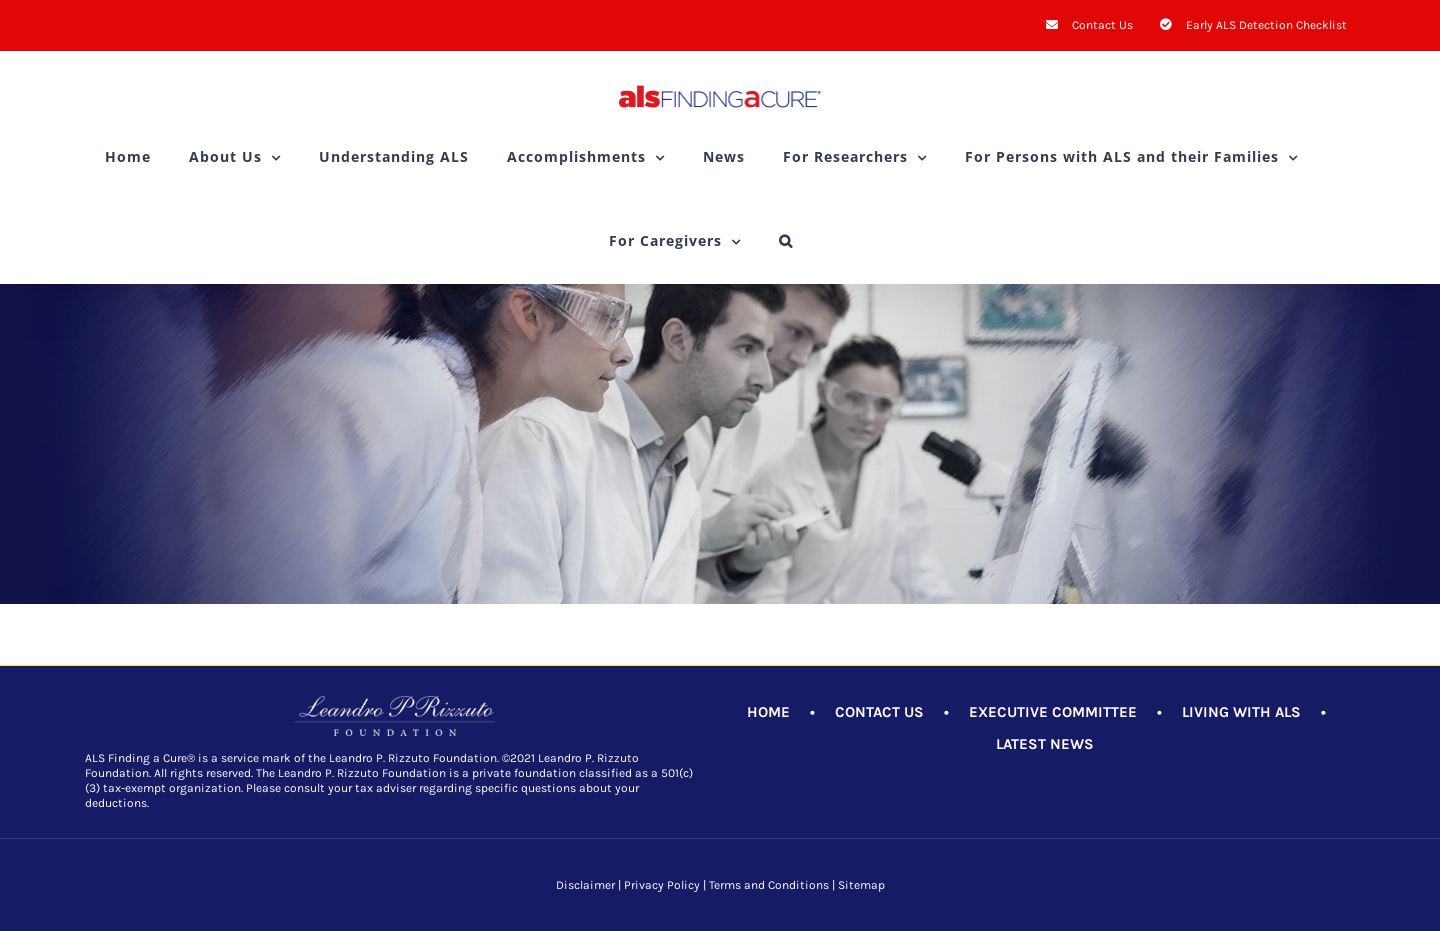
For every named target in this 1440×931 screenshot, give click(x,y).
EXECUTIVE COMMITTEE (1053, 712)
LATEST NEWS (1045, 744)
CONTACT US (879, 712)
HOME (768, 712)
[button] (786, 241)
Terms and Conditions (769, 885)
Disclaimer (585, 885)
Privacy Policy (662, 885)
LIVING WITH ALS (1241, 712)
